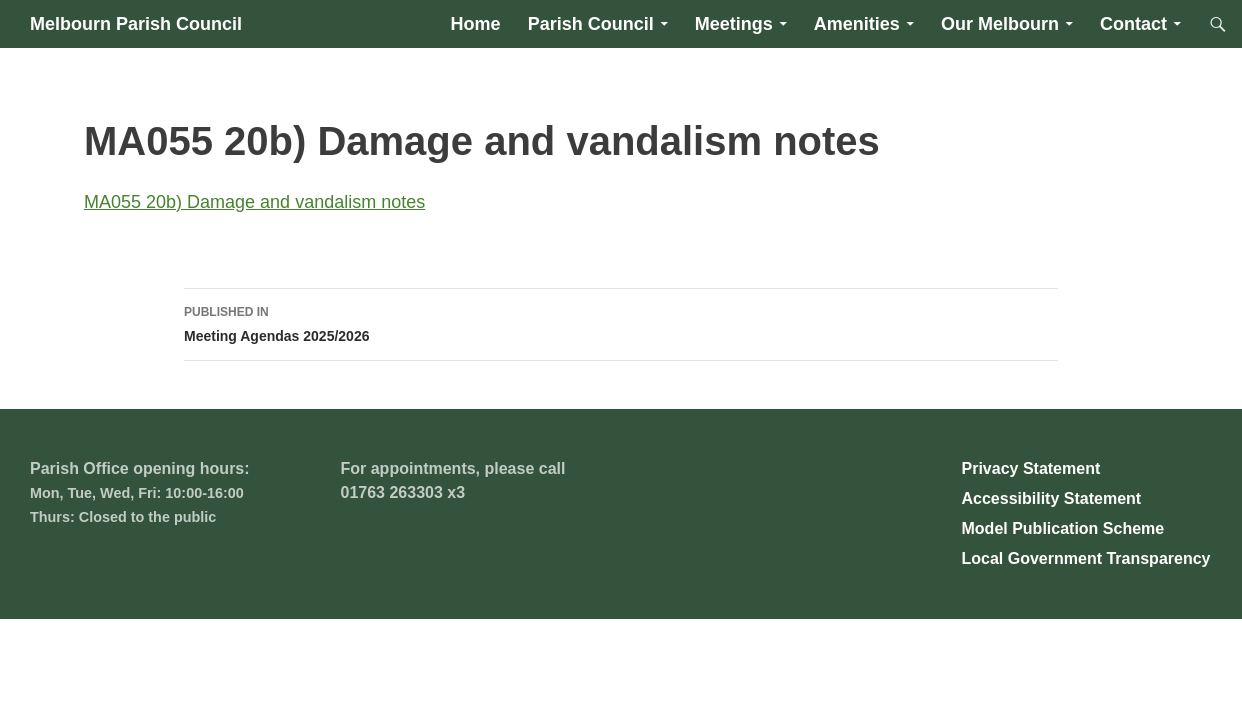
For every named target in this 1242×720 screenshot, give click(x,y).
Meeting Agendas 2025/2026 (621, 322)
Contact (1133, 24)
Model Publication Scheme (1063, 528)
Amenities (857, 24)
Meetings (734, 24)
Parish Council (591, 24)
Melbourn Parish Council (136, 24)
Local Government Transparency (1086, 558)
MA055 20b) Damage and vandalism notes (254, 202)
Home (476, 24)
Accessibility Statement (1052, 498)
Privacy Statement (1031, 468)
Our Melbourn (1000, 24)
